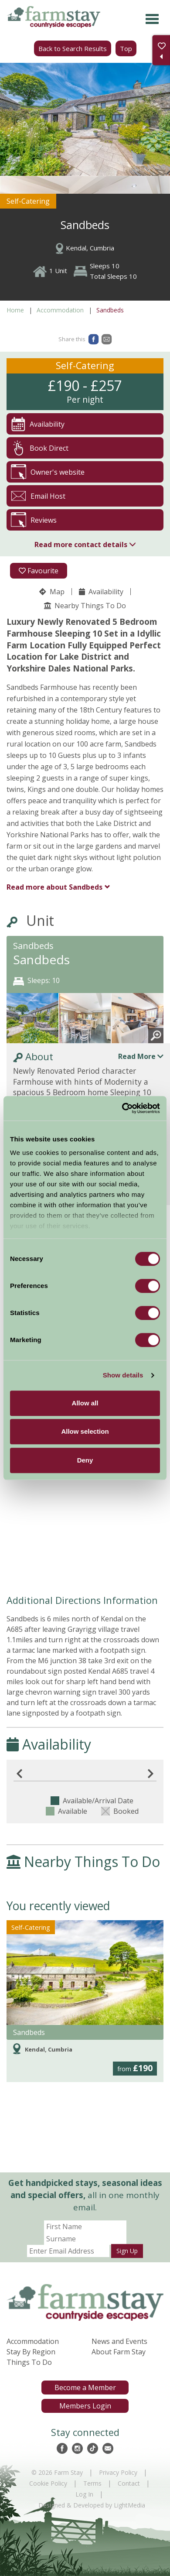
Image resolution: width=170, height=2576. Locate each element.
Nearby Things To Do (85, 605)
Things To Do (29, 2362)
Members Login (85, 2406)
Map (52, 591)
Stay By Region (31, 2352)
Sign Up (127, 2251)
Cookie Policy (48, 2483)
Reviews (34, 520)
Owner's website (48, 472)
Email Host (38, 496)
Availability (101, 591)
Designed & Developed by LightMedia (91, 2505)
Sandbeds (54, 887)
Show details (123, 1375)
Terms (92, 2483)
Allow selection (85, 1431)
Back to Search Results (72, 48)
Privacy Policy (118, 2472)
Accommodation (60, 310)
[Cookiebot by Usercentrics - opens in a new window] (122, 1108)
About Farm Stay (119, 2352)
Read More (140, 1056)
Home (15, 310)
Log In (84, 2494)
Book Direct (39, 448)
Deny (85, 1460)
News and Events (119, 2341)
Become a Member (85, 2387)
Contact (129, 2483)
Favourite (38, 570)
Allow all (85, 1403)
